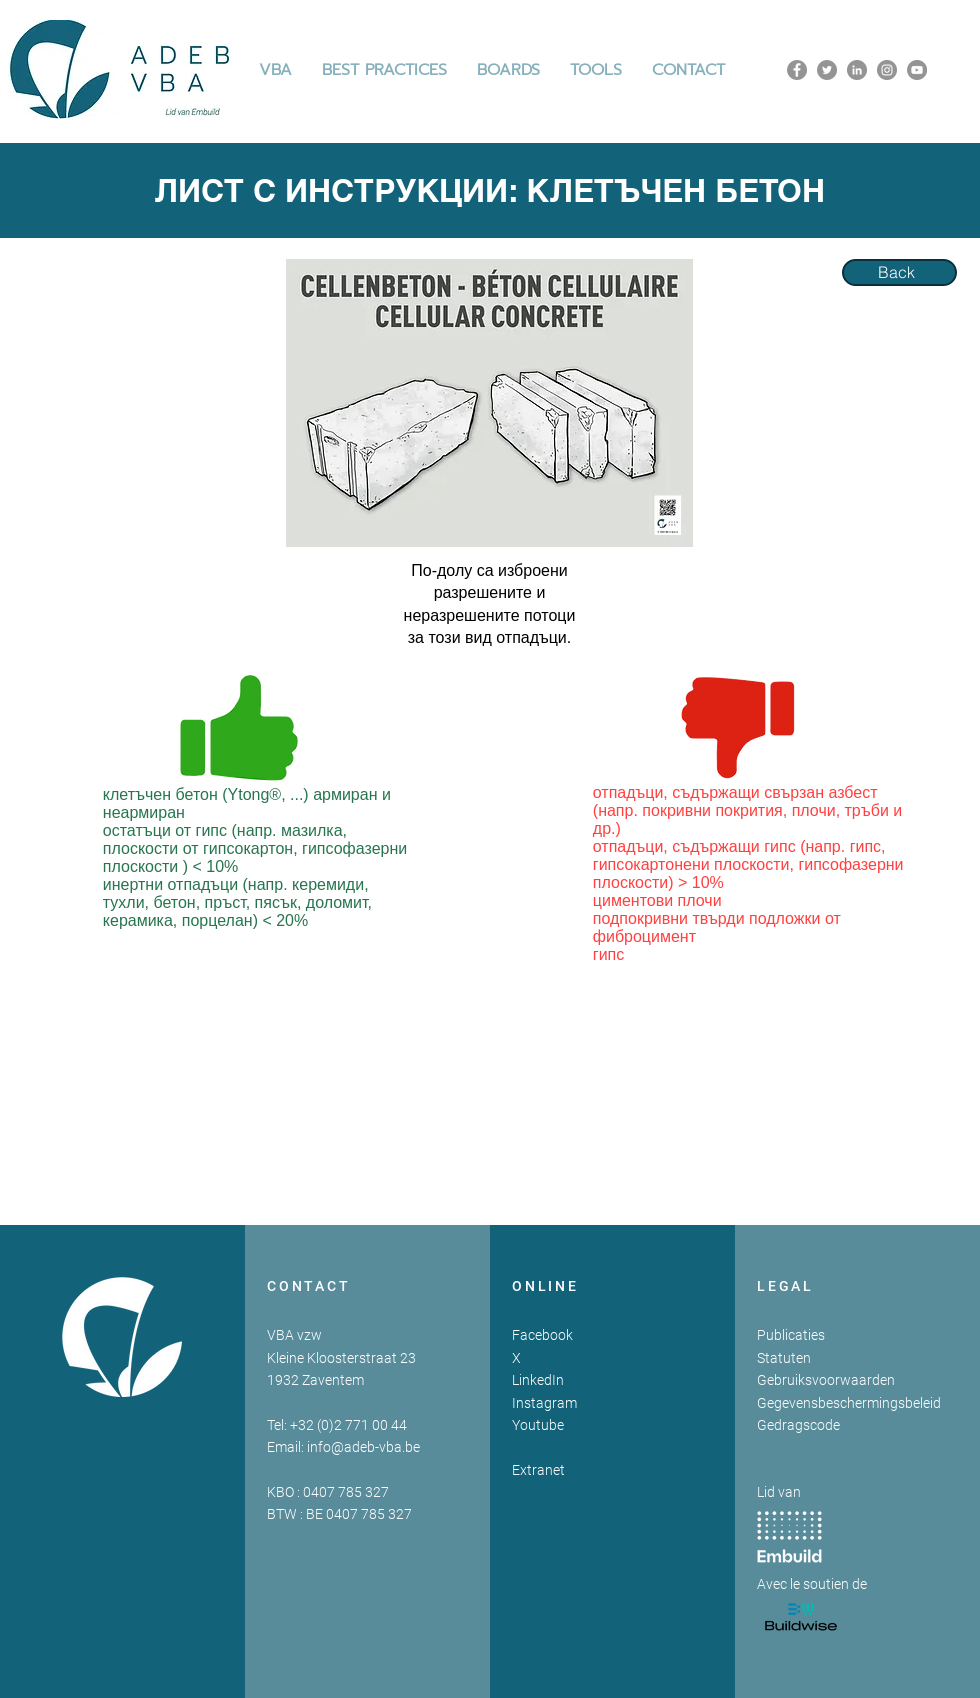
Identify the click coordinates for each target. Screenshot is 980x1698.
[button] (384, 70)
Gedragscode (798, 1425)
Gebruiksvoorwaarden (826, 1380)
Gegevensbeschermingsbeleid (849, 1403)
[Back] (899, 272)
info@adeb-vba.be (363, 1447)
